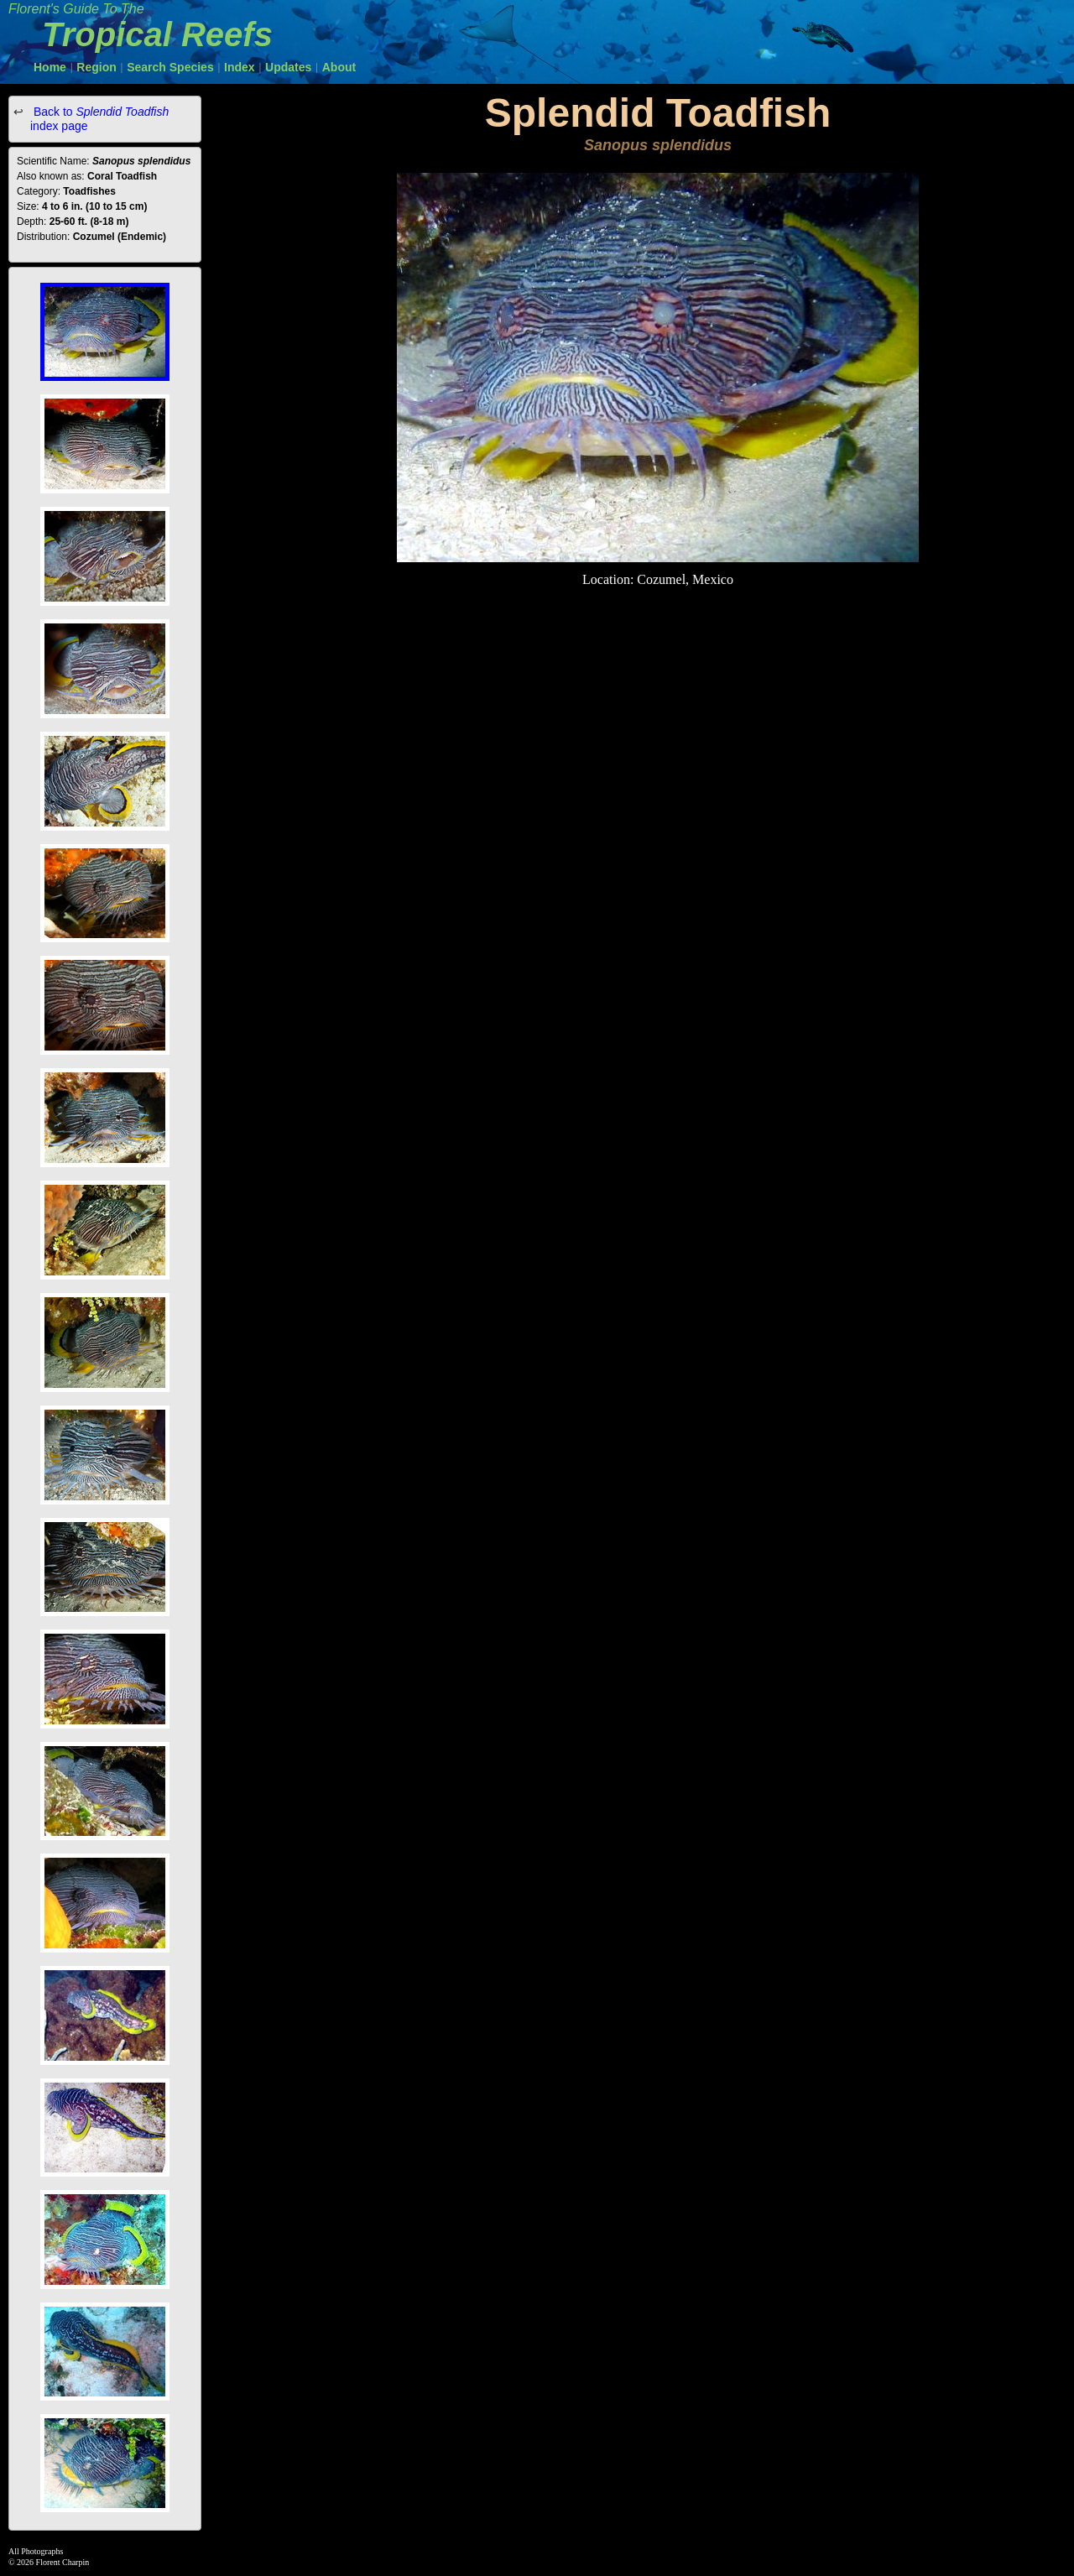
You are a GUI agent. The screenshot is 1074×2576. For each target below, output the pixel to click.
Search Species (170, 67)
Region (96, 67)
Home (50, 67)
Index (239, 67)
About (339, 67)
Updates (288, 67)
